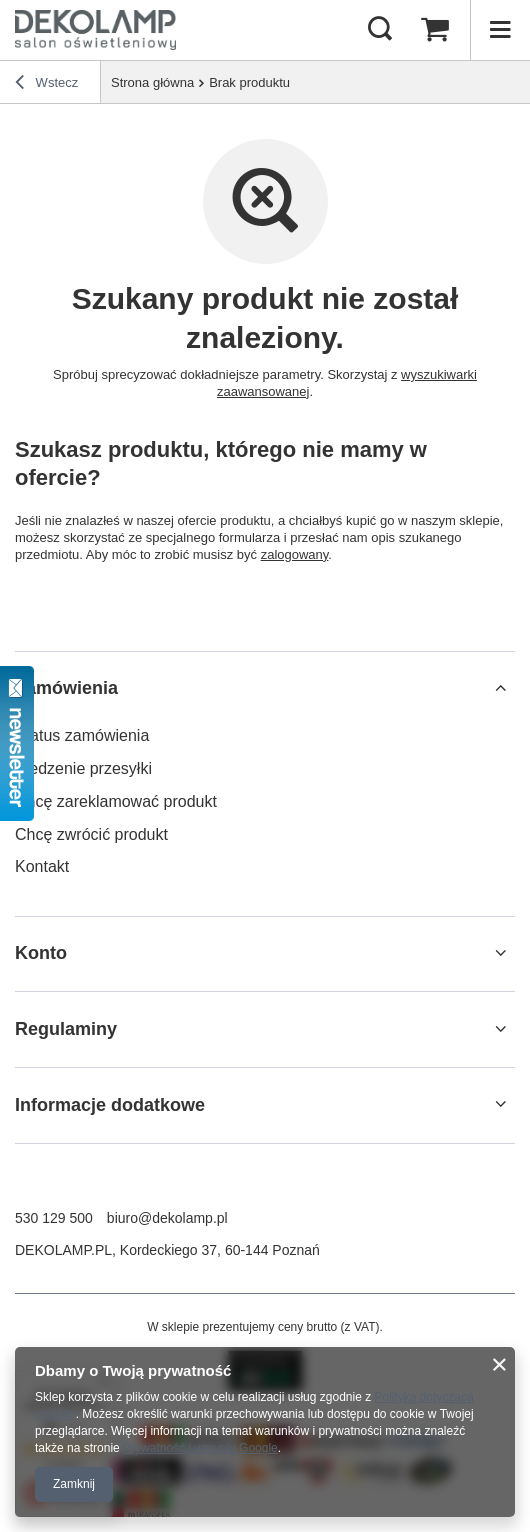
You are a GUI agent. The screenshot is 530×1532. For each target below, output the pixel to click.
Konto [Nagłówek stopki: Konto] (41, 953)
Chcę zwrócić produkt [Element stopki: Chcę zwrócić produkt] (91, 834)
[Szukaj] (380, 30)
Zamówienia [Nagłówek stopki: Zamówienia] (66, 688)
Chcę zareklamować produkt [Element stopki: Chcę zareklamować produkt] (116, 801)
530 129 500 (54, 1218)
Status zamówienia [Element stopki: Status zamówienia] (82, 735)
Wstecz (46, 85)
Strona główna (152, 82)
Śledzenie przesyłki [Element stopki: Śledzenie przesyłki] (83, 768)
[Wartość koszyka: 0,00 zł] (435, 30)
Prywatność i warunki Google (200, 1448)
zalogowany (295, 554)
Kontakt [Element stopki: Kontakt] (42, 866)
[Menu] (500, 30)
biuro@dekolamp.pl (167, 1218)
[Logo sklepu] (95, 30)
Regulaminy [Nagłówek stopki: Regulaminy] (66, 1029)
